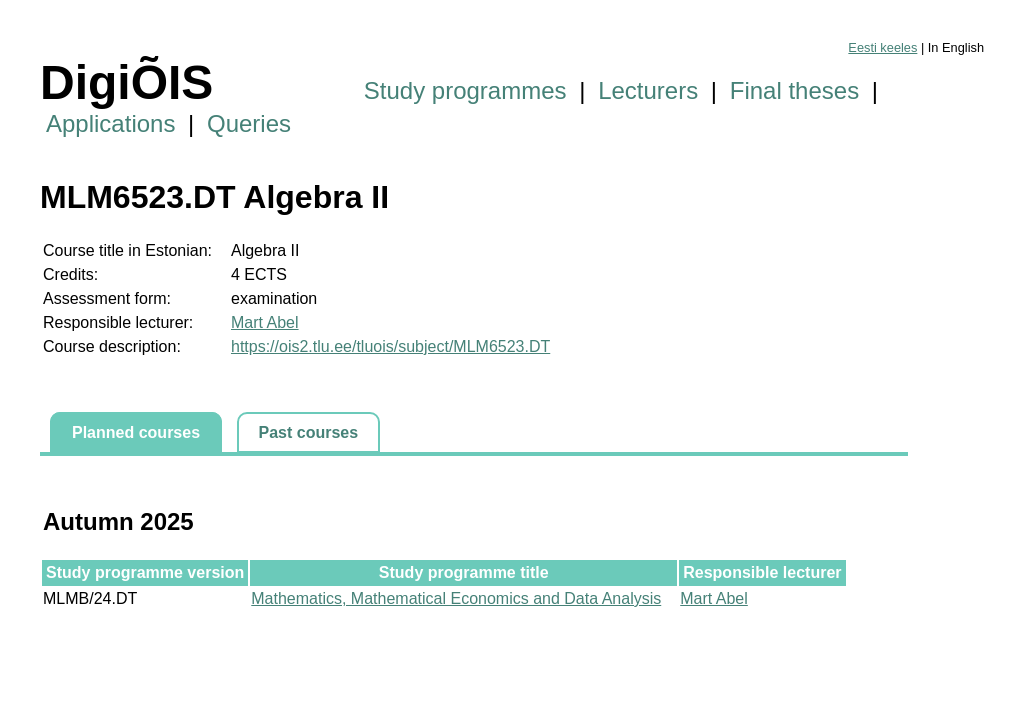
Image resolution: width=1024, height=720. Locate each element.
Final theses (794, 90)
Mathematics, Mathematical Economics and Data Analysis (456, 598)
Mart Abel (265, 322)
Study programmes (465, 90)
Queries (249, 123)
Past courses (309, 432)
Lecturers (648, 90)
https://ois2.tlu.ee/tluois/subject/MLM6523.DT (390, 346)
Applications (110, 123)
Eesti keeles (882, 47)
